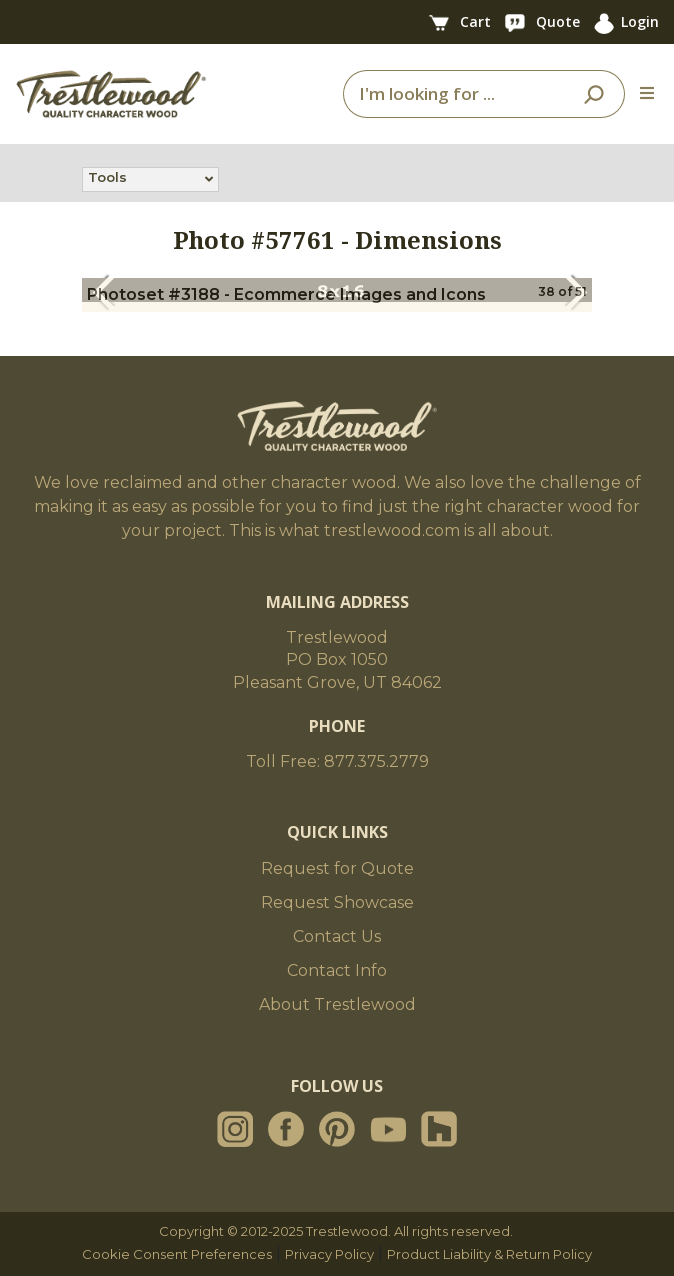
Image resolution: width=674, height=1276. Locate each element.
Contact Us (337, 936)
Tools (107, 179)
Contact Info (337, 970)
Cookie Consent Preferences (177, 1254)
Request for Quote (337, 868)
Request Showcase (337, 902)
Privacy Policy (329, 1254)
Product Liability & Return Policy (489, 1254)
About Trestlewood (337, 1004)
